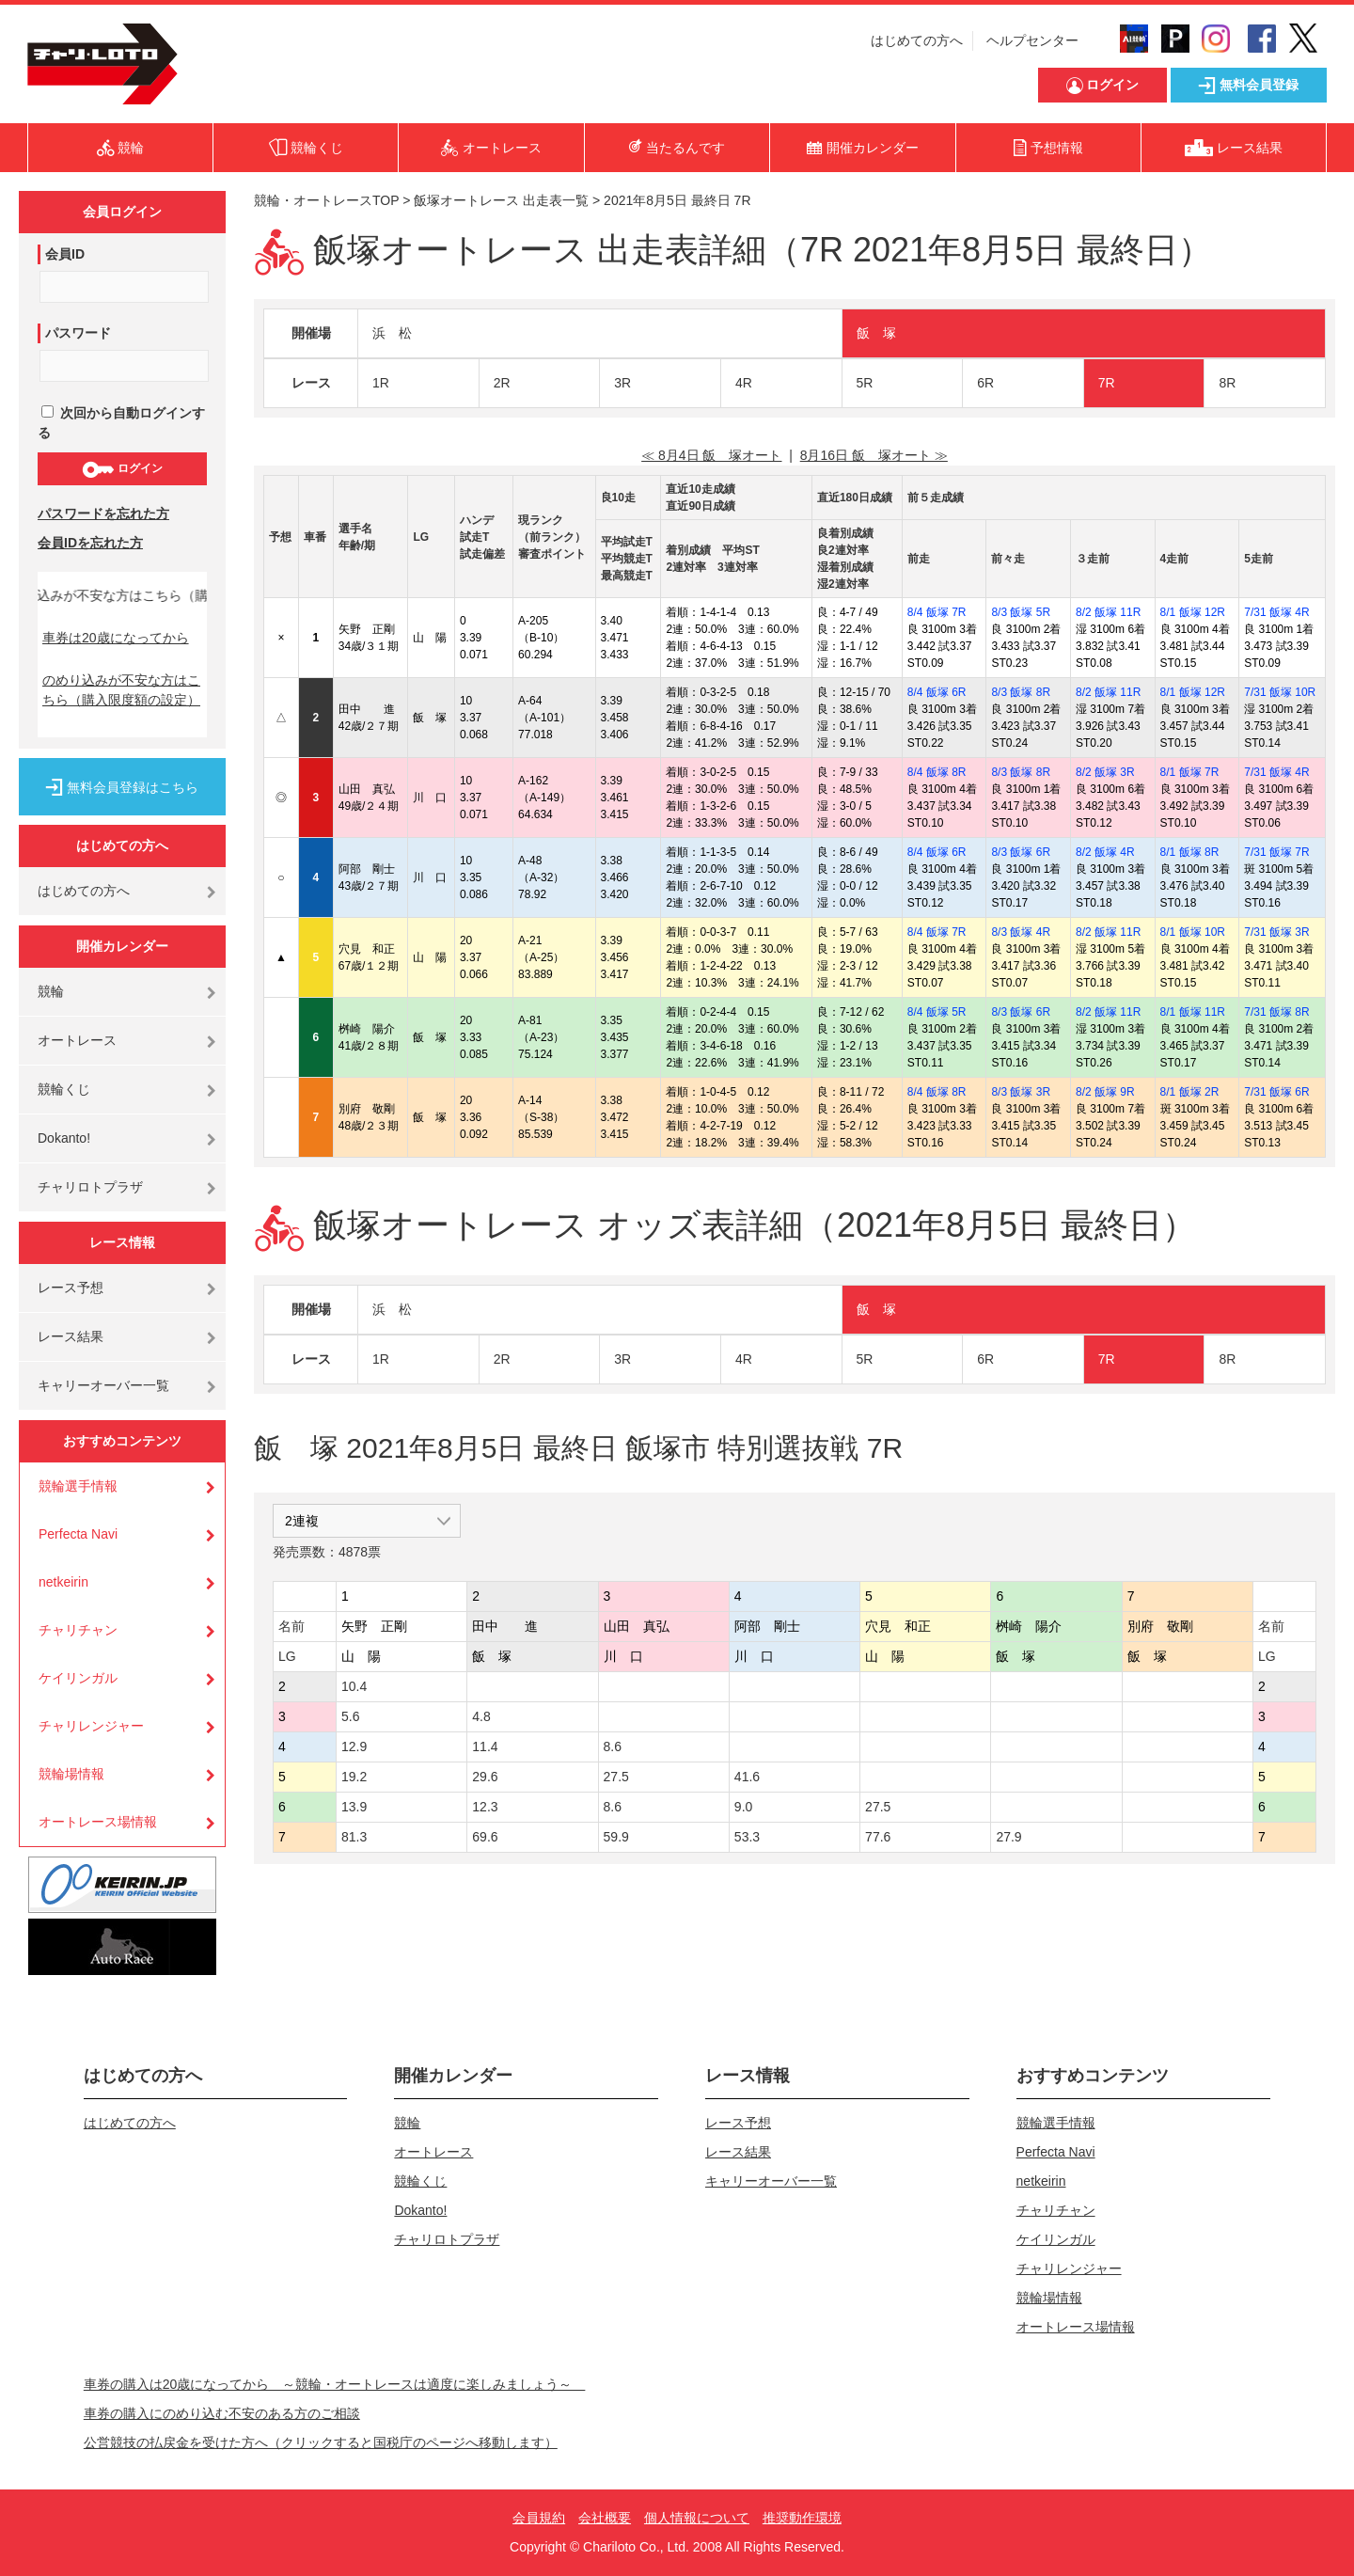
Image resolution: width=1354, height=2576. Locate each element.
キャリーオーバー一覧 (103, 1385)
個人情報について (696, 2517)
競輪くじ (64, 1089)
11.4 (484, 1746)
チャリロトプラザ (90, 1186)
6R (985, 382)
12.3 (484, 1806)
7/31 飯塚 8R (1276, 1012)
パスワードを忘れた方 (103, 513)
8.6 (613, 1746)
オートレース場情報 (98, 1821)
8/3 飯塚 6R (1020, 852)
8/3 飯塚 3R (1020, 1091)
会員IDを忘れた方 (90, 542)
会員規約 (538, 2517)
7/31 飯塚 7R (1276, 852)
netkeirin (63, 1581)
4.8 (481, 1716)
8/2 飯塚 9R (1105, 1091)
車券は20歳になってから (115, 637)
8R (1227, 382)
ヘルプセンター (1032, 40)
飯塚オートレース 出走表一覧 (501, 200)
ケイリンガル (78, 1677)
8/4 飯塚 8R (937, 772)
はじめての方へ (917, 40)
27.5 (616, 1776)
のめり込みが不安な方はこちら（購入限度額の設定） (121, 689)
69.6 (484, 1836)
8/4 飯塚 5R (937, 1012)
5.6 (350, 1716)
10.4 (354, 1686)
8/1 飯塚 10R (1192, 932)
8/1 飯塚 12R (1192, 612)
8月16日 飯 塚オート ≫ (874, 455)
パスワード (78, 332)
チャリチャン (78, 1629)
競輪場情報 (71, 1773)
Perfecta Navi (78, 1533)
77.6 (877, 1836)
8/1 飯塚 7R (1190, 772)
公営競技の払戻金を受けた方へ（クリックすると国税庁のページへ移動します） (321, 2442)
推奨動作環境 (802, 2517)
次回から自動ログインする (121, 422)
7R (1106, 382)
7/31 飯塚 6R (1276, 1091)
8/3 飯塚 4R (1020, 932)
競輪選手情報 (78, 1485)
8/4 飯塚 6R (937, 692)
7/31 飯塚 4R (1276, 612)
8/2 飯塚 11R (1108, 612)
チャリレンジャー (91, 1725)
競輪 (51, 991)
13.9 (354, 1806)
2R (502, 382)
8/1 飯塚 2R (1190, 1091)
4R (743, 382)
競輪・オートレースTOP (326, 200)
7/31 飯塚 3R (1276, 932)
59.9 (616, 1836)
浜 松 (392, 332)
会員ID (65, 253)
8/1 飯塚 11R (1192, 1012)
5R (865, 382)
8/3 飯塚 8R (1020, 692)
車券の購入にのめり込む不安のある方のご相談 (222, 2413)
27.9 (1008, 1836)
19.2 (354, 1776)
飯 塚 (876, 332)
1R (380, 382)
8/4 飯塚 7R (937, 612)
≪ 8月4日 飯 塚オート (711, 455)
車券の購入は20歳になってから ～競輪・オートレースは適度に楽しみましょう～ (335, 2384)
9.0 (743, 1806)
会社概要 (604, 2517)
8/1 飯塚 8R (1190, 852)
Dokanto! (64, 1138)
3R (622, 382)
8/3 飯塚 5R (1020, 612)
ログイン (122, 469)
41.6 (747, 1776)
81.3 (354, 1836)
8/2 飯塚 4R (1105, 852)
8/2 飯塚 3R (1105, 772)
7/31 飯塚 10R (1279, 692)
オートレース (77, 1040)
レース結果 (70, 1336)
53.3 (747, 1836)
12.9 (354, 1746)
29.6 (484, 1776)
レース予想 (70, 1287)
